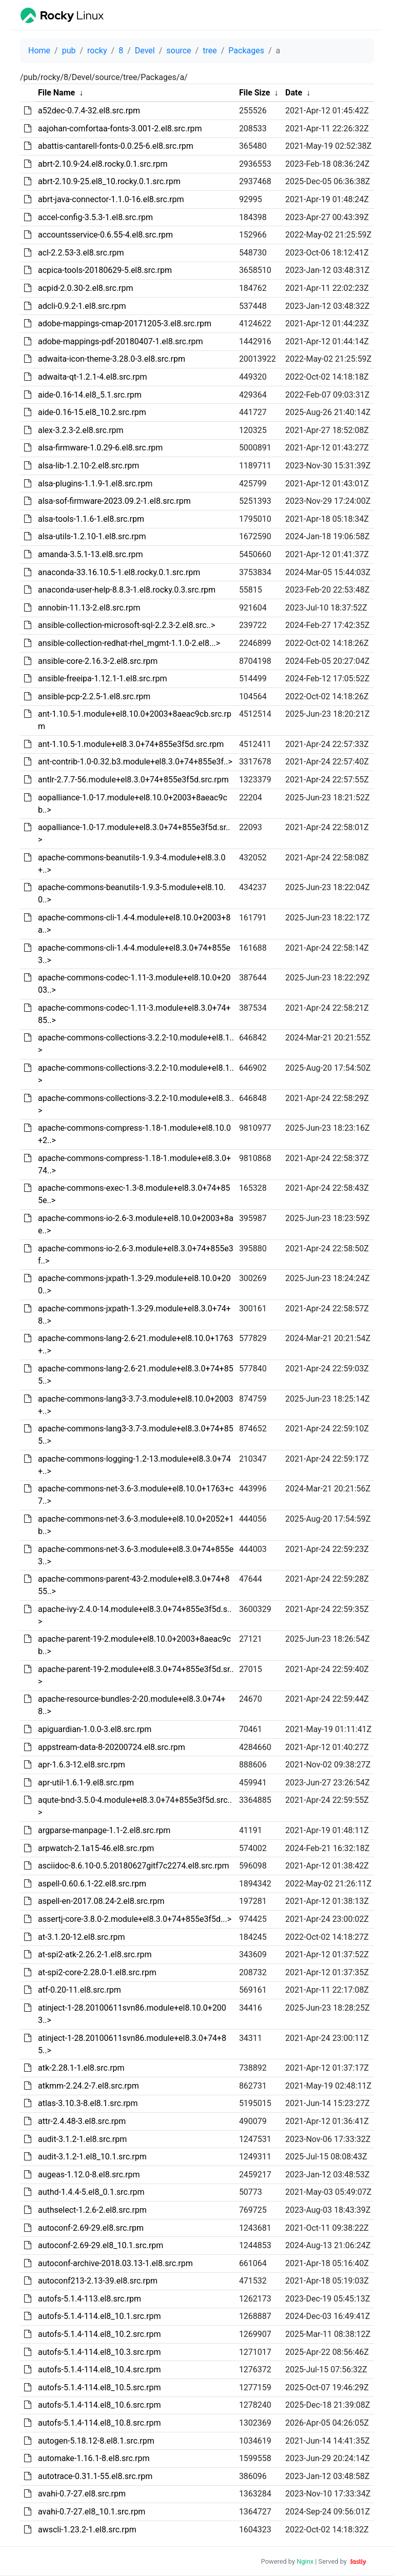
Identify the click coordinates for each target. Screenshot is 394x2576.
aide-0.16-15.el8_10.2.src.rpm (92, 412)
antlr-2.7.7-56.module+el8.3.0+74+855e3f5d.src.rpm (133, 779)
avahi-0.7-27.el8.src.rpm (82, 2494)
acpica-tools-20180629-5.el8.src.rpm (105, 270)
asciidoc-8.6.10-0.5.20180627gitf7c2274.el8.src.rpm (133, 1866)
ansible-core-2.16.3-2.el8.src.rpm (97, 661)
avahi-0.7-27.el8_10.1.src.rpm (91, 2511)
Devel (145, 50)
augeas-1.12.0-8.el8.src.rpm (89, 2174)
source (178, 50)
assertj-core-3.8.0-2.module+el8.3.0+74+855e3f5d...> (134, 1919)
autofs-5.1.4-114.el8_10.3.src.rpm (99, 2352)
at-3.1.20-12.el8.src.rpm (81, 1937)
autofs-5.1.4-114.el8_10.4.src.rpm (99, 2369)
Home (39, 50)
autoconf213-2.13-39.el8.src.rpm (97, 2281)
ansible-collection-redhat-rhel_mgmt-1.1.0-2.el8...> (129, 643)
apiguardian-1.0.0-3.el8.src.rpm (94, 1729)
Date (293, 92)
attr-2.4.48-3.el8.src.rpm (82, 2121)
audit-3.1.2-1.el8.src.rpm (82, 2139)
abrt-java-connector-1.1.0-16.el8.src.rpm (111, 199)
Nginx (305, 2561)
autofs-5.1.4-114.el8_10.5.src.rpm (99, 2387)
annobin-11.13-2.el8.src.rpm (89, 608)
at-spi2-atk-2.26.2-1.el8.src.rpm (95, 1954)
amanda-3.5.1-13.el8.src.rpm (90, 554)
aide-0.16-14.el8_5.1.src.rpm (90, 395)
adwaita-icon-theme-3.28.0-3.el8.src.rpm (111, 359)
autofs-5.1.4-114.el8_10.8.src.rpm (99, 2423)
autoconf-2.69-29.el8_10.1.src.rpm (100, 2245)
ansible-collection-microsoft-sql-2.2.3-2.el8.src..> (126, 625)
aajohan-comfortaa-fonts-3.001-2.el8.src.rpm (120, 128)
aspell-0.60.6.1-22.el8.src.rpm (92, 1884)
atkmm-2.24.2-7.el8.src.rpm (88, 2086)
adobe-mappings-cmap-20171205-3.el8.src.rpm (124, 323)
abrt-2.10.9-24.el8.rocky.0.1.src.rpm (103, 164)
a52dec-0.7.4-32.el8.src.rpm (89, 110)
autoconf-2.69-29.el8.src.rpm (91, 2228)
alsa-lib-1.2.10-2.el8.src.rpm (88, 465)
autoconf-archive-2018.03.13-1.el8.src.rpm (115, 2263)
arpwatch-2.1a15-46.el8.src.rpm (96, 1848)
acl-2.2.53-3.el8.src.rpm (81, 253)
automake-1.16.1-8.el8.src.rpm (94, 2458)
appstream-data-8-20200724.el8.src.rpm (111, 1747)
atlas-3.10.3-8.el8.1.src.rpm (88, 2103)
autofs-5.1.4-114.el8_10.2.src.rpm (99, 2334)
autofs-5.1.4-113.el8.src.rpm (89, 2299)
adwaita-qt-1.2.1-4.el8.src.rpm (92, 377)
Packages (246, 50)
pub (69, 50)
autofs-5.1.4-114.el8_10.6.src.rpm (99, 2405)
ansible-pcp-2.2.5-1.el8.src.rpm (94, 696)
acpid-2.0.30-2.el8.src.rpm (85, 288)
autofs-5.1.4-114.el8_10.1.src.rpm (99, 2316)
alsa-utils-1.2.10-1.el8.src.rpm (92, 536)
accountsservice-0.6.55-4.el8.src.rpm (105, 235)
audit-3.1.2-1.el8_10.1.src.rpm (92, 2156)
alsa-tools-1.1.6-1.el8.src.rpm (91, 519)
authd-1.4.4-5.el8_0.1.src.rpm (91, 2192)
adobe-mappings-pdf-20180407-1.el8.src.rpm (120, 341)
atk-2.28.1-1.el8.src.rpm (81, 2068)
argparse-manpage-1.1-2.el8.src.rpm (104, 1830)
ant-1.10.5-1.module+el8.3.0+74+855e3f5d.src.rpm (131, 744)
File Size (254, 92)
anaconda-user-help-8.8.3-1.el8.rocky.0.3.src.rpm (126, 590)
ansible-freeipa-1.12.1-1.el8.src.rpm (102, 678)
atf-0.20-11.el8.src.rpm (79, 1990)
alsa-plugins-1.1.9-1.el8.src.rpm (95, 483)
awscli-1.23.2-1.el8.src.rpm (87, 2529)
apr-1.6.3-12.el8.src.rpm (81, 1764)
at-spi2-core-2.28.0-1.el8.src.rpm (97, 1972)
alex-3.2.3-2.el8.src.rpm (81, 430)
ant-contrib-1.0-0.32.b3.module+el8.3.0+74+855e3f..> (135, 761)
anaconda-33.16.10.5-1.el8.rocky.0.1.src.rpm (119, 572)
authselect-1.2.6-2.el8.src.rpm (92, 2210)
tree (209, 50)
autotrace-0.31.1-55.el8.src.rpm (95, 2476)
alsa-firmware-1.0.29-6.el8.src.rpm (100, 448)
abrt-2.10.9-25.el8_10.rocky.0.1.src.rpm (109, 181)
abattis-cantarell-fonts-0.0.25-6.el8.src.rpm (115, 146)
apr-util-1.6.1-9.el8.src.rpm (86, 1782)
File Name (56, 92)
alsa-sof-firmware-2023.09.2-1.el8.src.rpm (114, 501)
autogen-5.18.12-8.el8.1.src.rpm (96, 2441)
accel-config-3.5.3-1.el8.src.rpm (95, 217)
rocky (97, 50)
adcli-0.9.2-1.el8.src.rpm (82, 306)
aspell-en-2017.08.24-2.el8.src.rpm (101, 1901)
